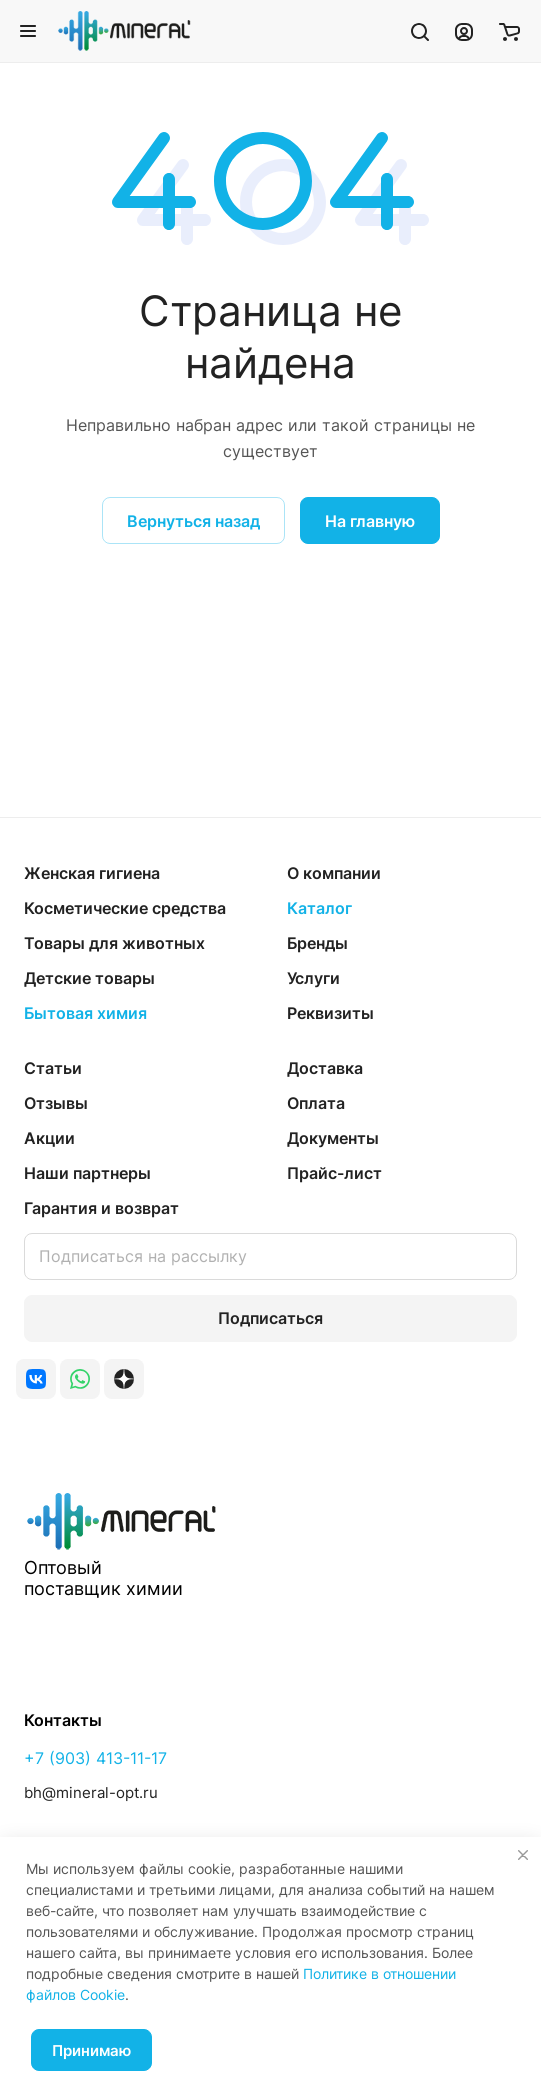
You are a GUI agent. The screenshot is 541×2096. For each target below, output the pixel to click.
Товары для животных (114, 943)
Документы (333, 1138)
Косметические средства (125, 908)
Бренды (317, 943)
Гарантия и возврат (101, 1208)
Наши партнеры (87, 1173)
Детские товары (89, 978)
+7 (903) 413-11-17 (95, 1758)
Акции (49, 1138)
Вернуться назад (193, 521)
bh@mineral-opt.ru (91, 1792)
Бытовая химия (85, 1013)
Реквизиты (330, 1013)
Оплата (316, 1103)
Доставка (325, 1068)
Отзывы (56, 1103)
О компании (334, 873)
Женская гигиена (92, 873)
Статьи (53, 1068)
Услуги (313, 978)
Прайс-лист (334, 1173)
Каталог (319, 908)
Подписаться (270, 1318)
